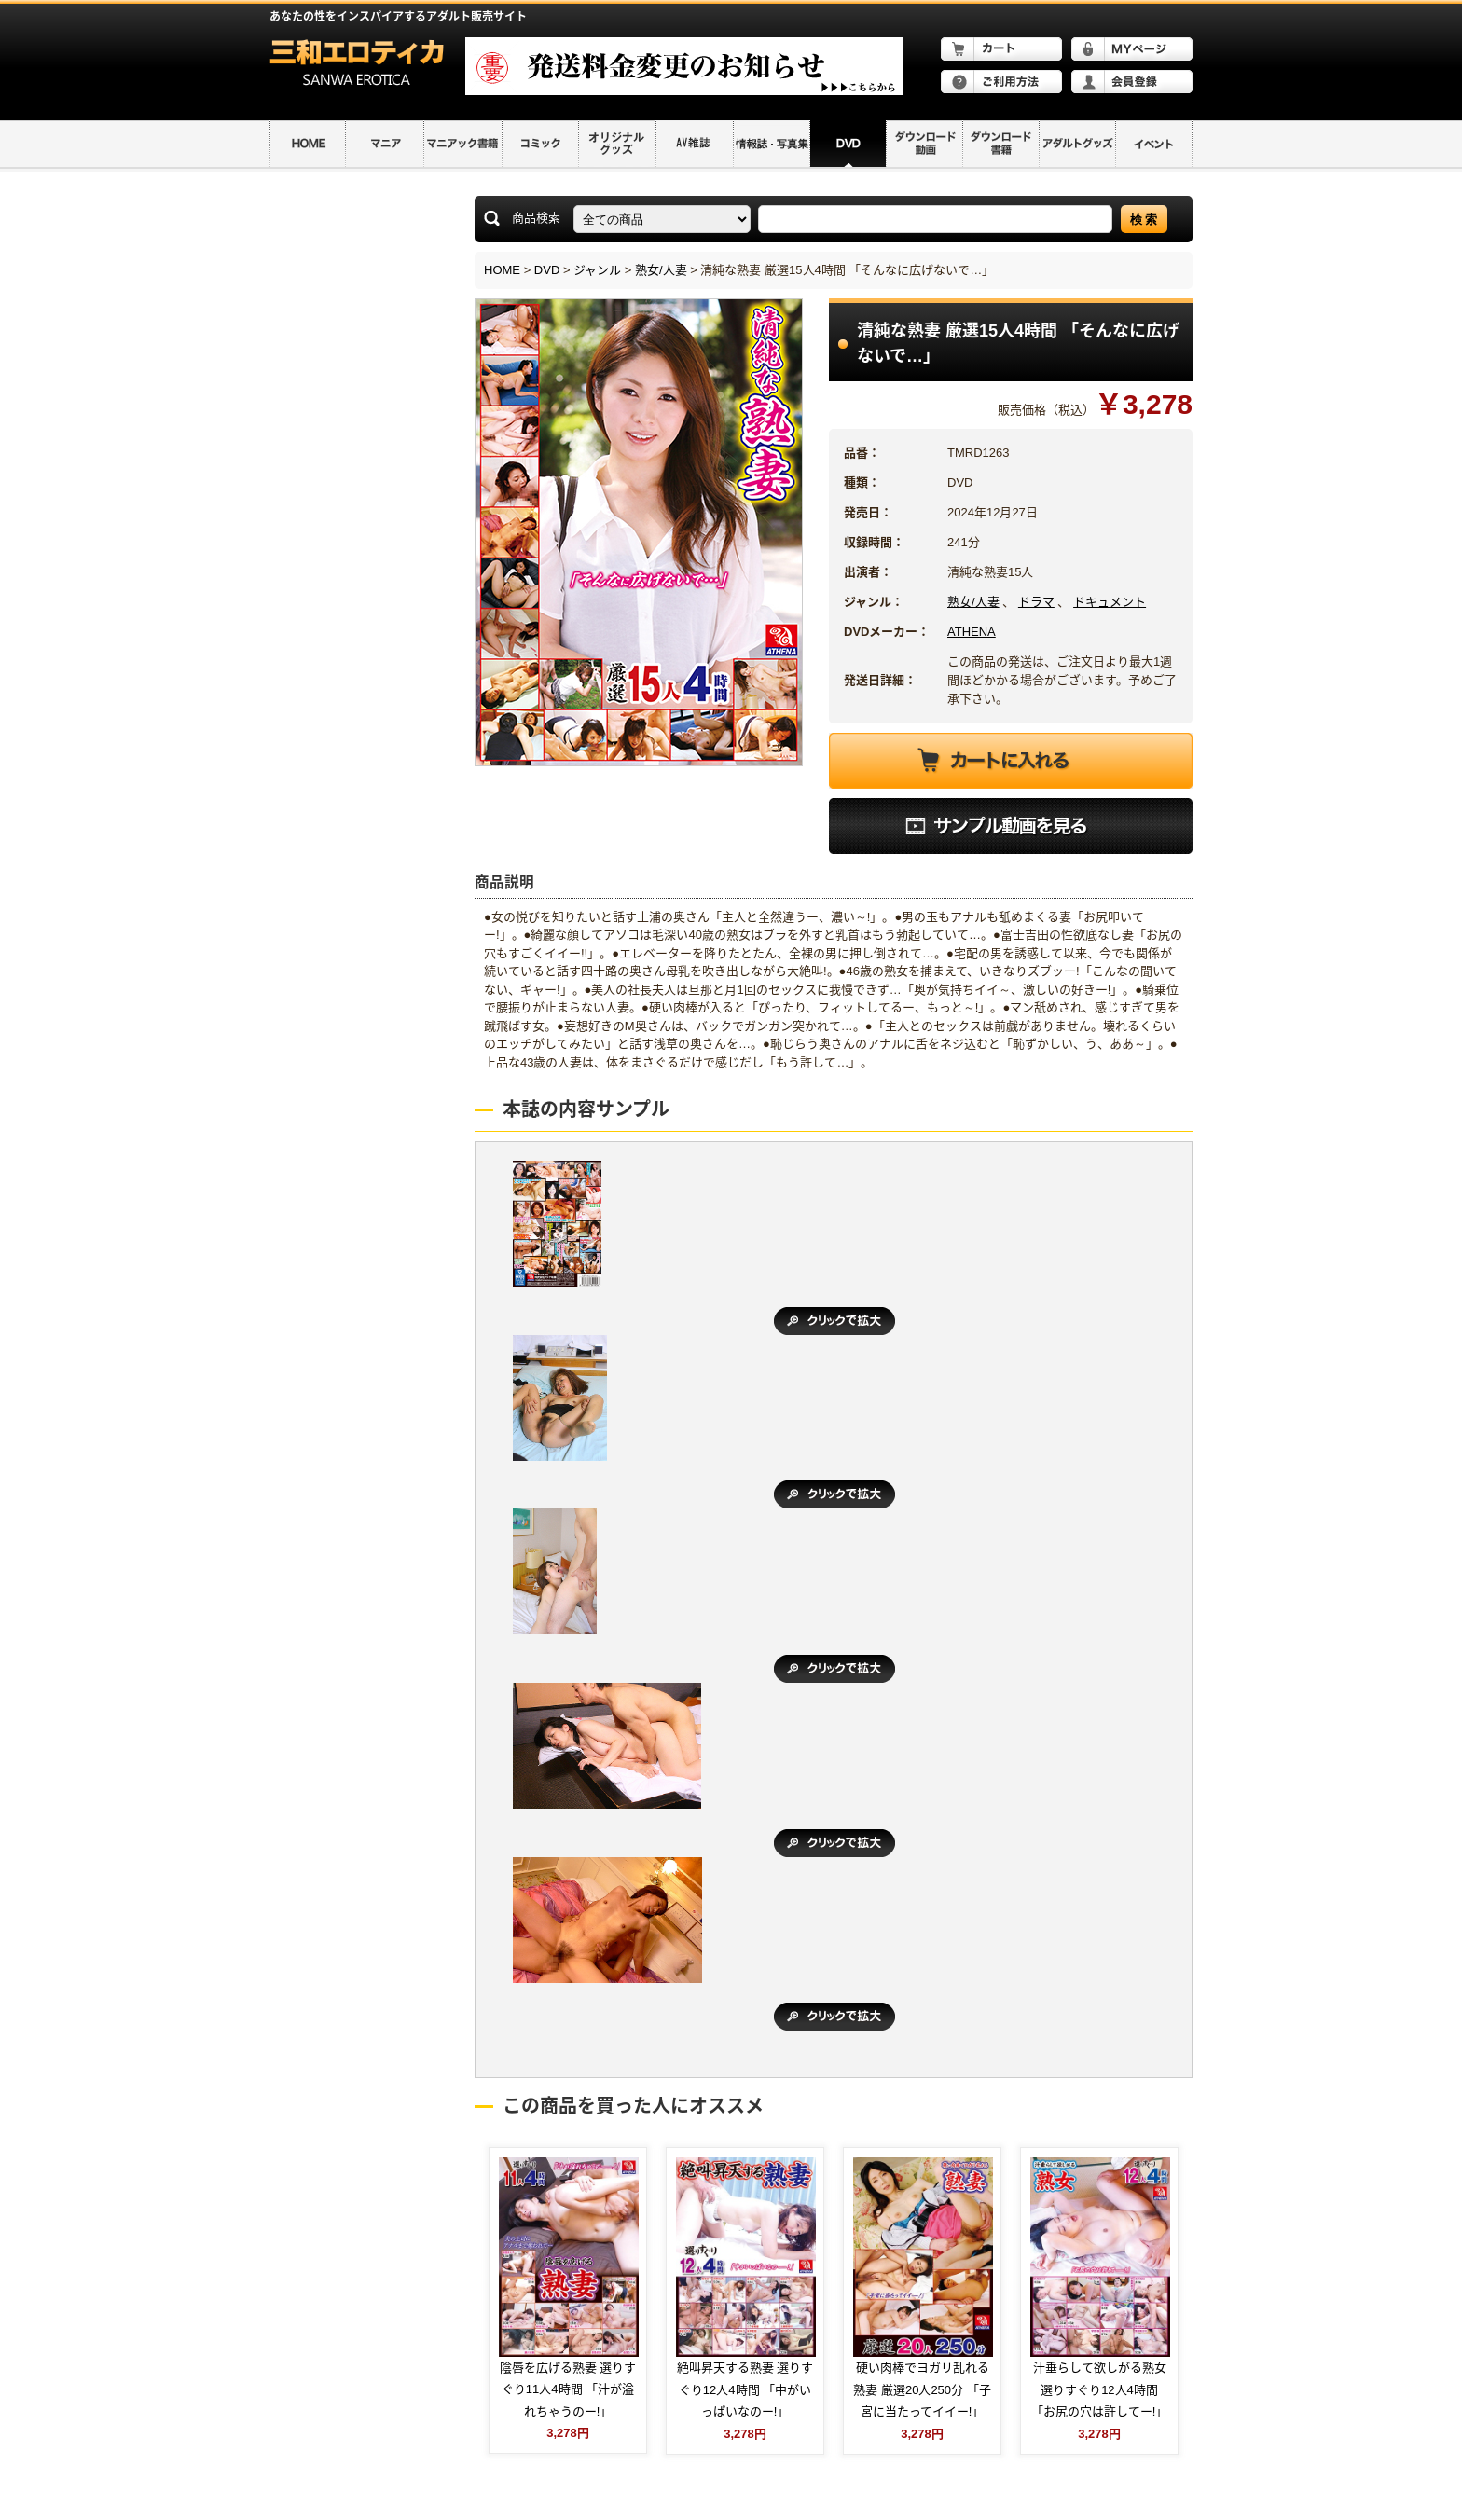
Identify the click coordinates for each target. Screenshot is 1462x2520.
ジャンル (597, 270)
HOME (502, 270)
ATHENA (971, 632)
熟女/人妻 (661, 270)
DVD (546, 270)
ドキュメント (1109, 602)
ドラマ (1036, 602)
